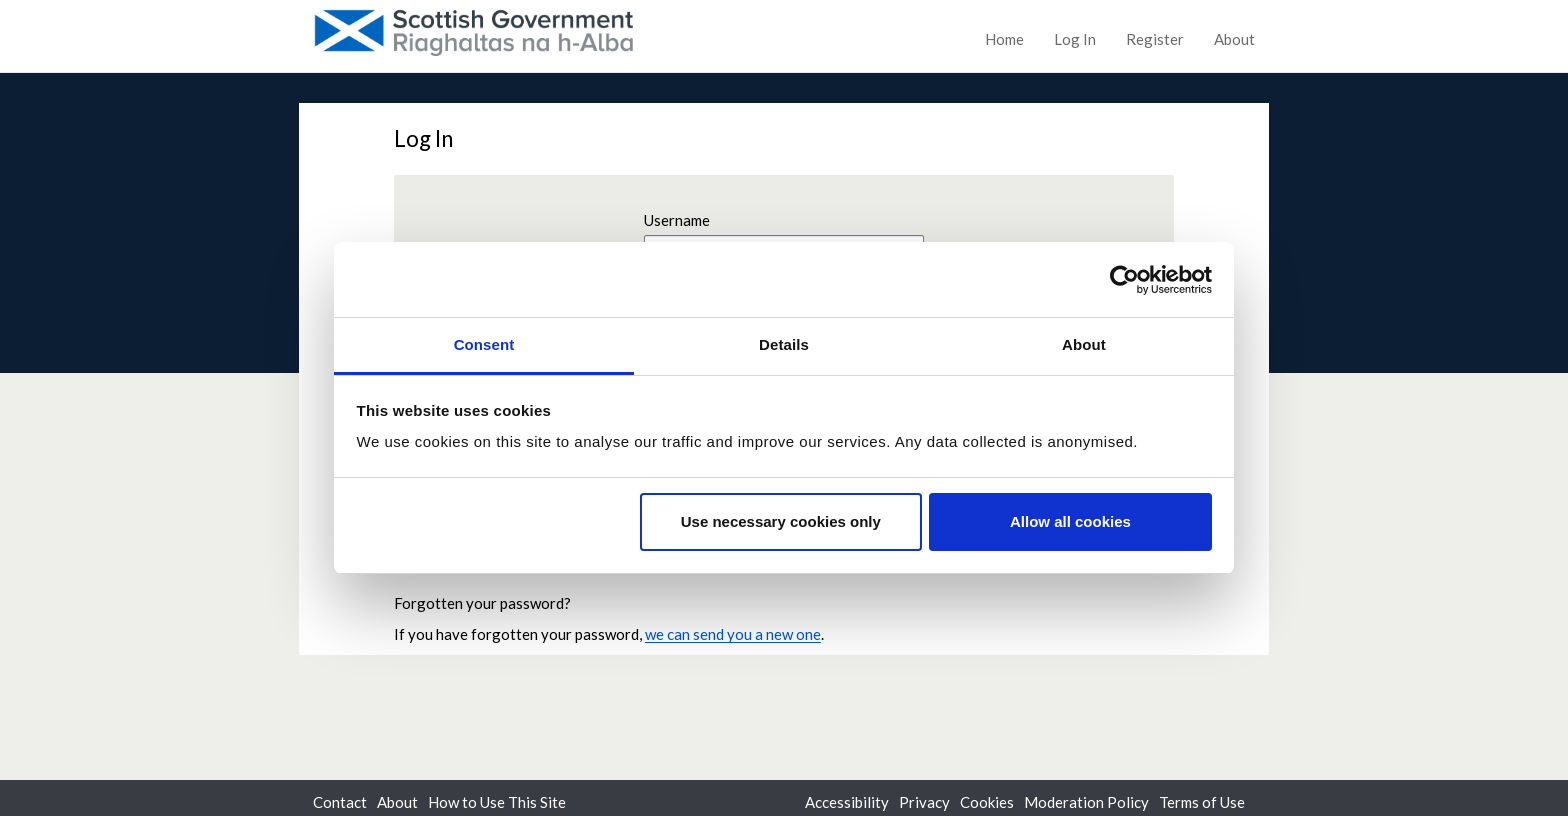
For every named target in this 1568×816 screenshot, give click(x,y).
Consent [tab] (484, 344)
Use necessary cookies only (781, 521)
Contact (340, 802)
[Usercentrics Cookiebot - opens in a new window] (1124, 280)
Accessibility (847, 802)
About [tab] (1084, 344)
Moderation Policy (1086, 802)
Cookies (987, 802)
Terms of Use (1202, 802)
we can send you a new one (733, 634)
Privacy (924, 802)
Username (677, 220)
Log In (1075, 39)
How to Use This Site (497, 802)
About (1234, 39)
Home (1004, 39)
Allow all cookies (1070, 521)
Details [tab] (784, 344)
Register (1155, 39)
